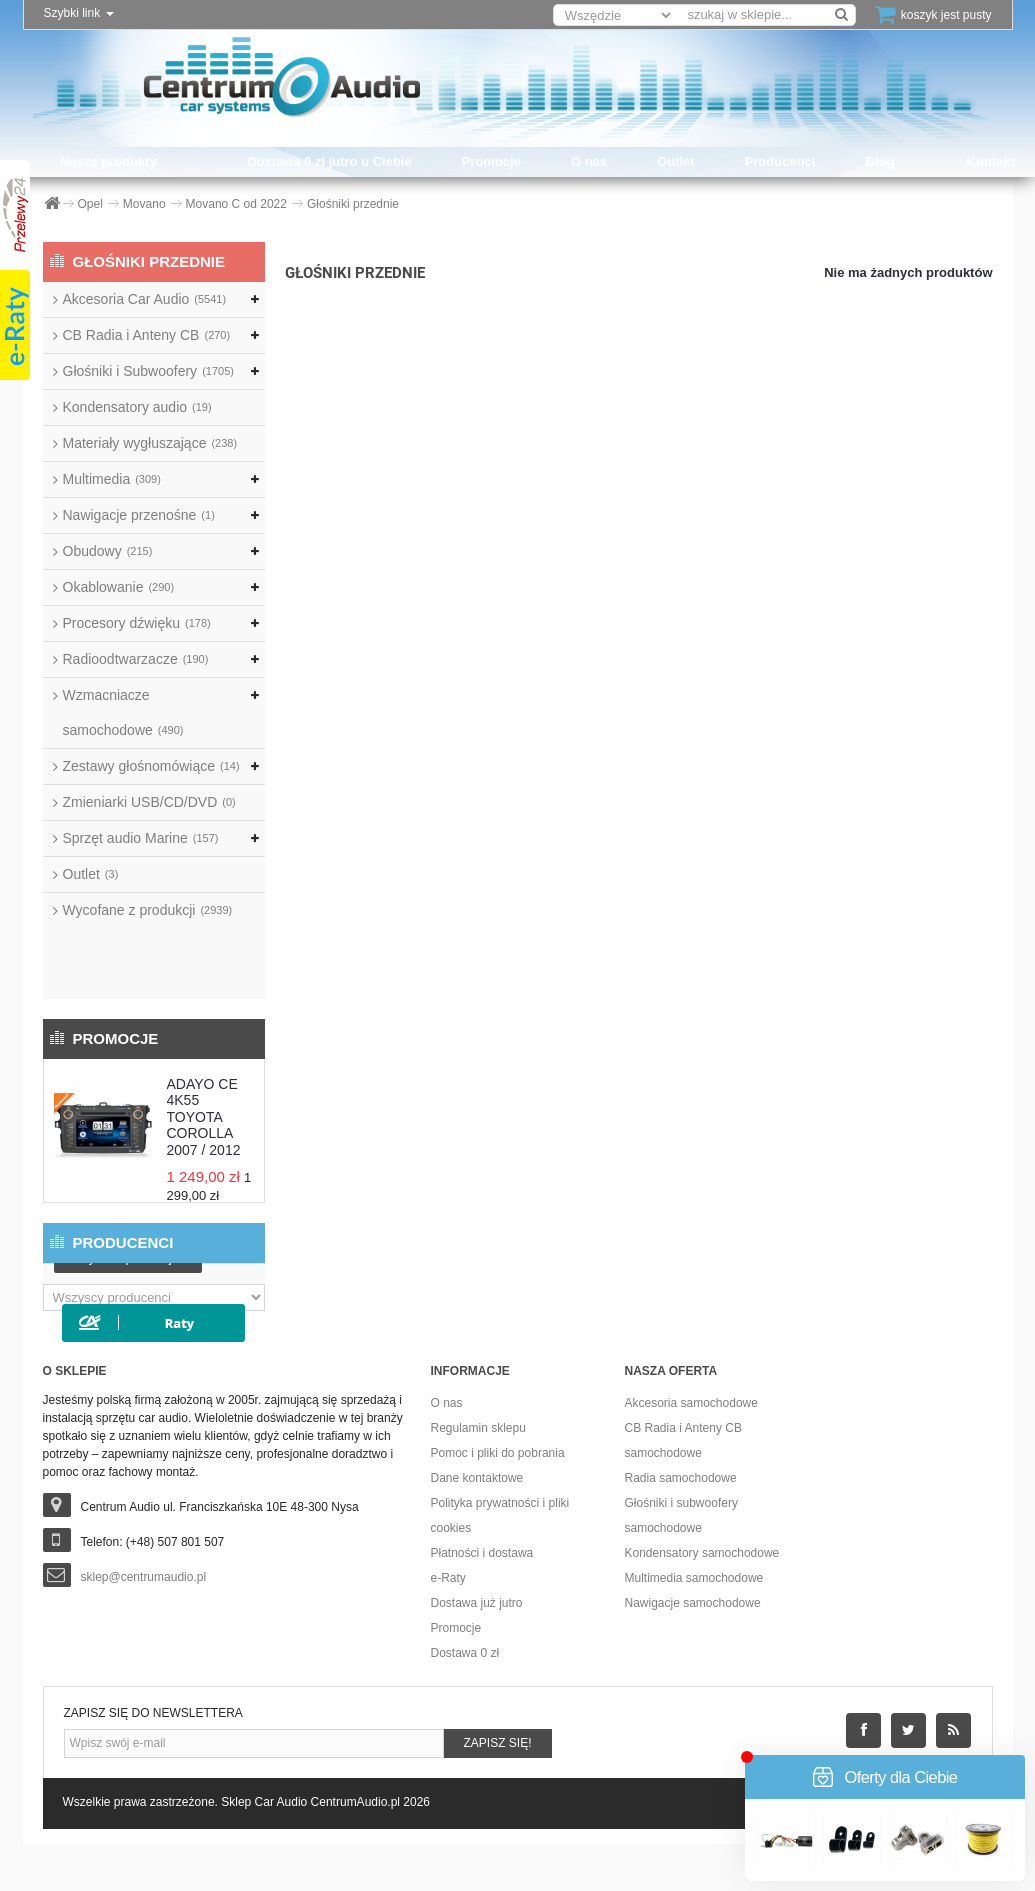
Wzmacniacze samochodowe (123, 712)
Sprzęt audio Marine (141, 838)
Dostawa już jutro (477, 1650)
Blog (879, 161)
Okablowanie (119, 587)
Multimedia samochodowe (694, 1625)
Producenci (780, 161)
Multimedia (112, 479)
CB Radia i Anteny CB (147, 335)
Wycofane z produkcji (148, 910)
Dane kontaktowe (477, 1525)
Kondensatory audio (137, 407)
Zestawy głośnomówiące (151, 766)
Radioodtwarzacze (136, 659)
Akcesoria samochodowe (691, 1450)
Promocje (491, 161)
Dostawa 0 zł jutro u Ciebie (329, 161)
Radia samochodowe (681, 1525)
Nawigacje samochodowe (693, 1650)
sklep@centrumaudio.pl (144, 1624)
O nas (589, 161)
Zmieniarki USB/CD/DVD (149, 802)
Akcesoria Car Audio (145, 299)
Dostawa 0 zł (465, 1700)
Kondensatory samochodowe (702, 1600)
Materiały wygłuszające (150, 443)
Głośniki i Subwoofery (148, 371)
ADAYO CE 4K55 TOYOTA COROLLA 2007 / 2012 (204, 1046)
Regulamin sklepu (478, 1475)
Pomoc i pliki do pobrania (498, 1500)
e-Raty (448, 1625)
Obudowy (108, 551)
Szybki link (79, 13)
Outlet (676, 161)
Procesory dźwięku (137, 623)
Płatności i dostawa (482, 1600)
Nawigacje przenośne (139, 515)
